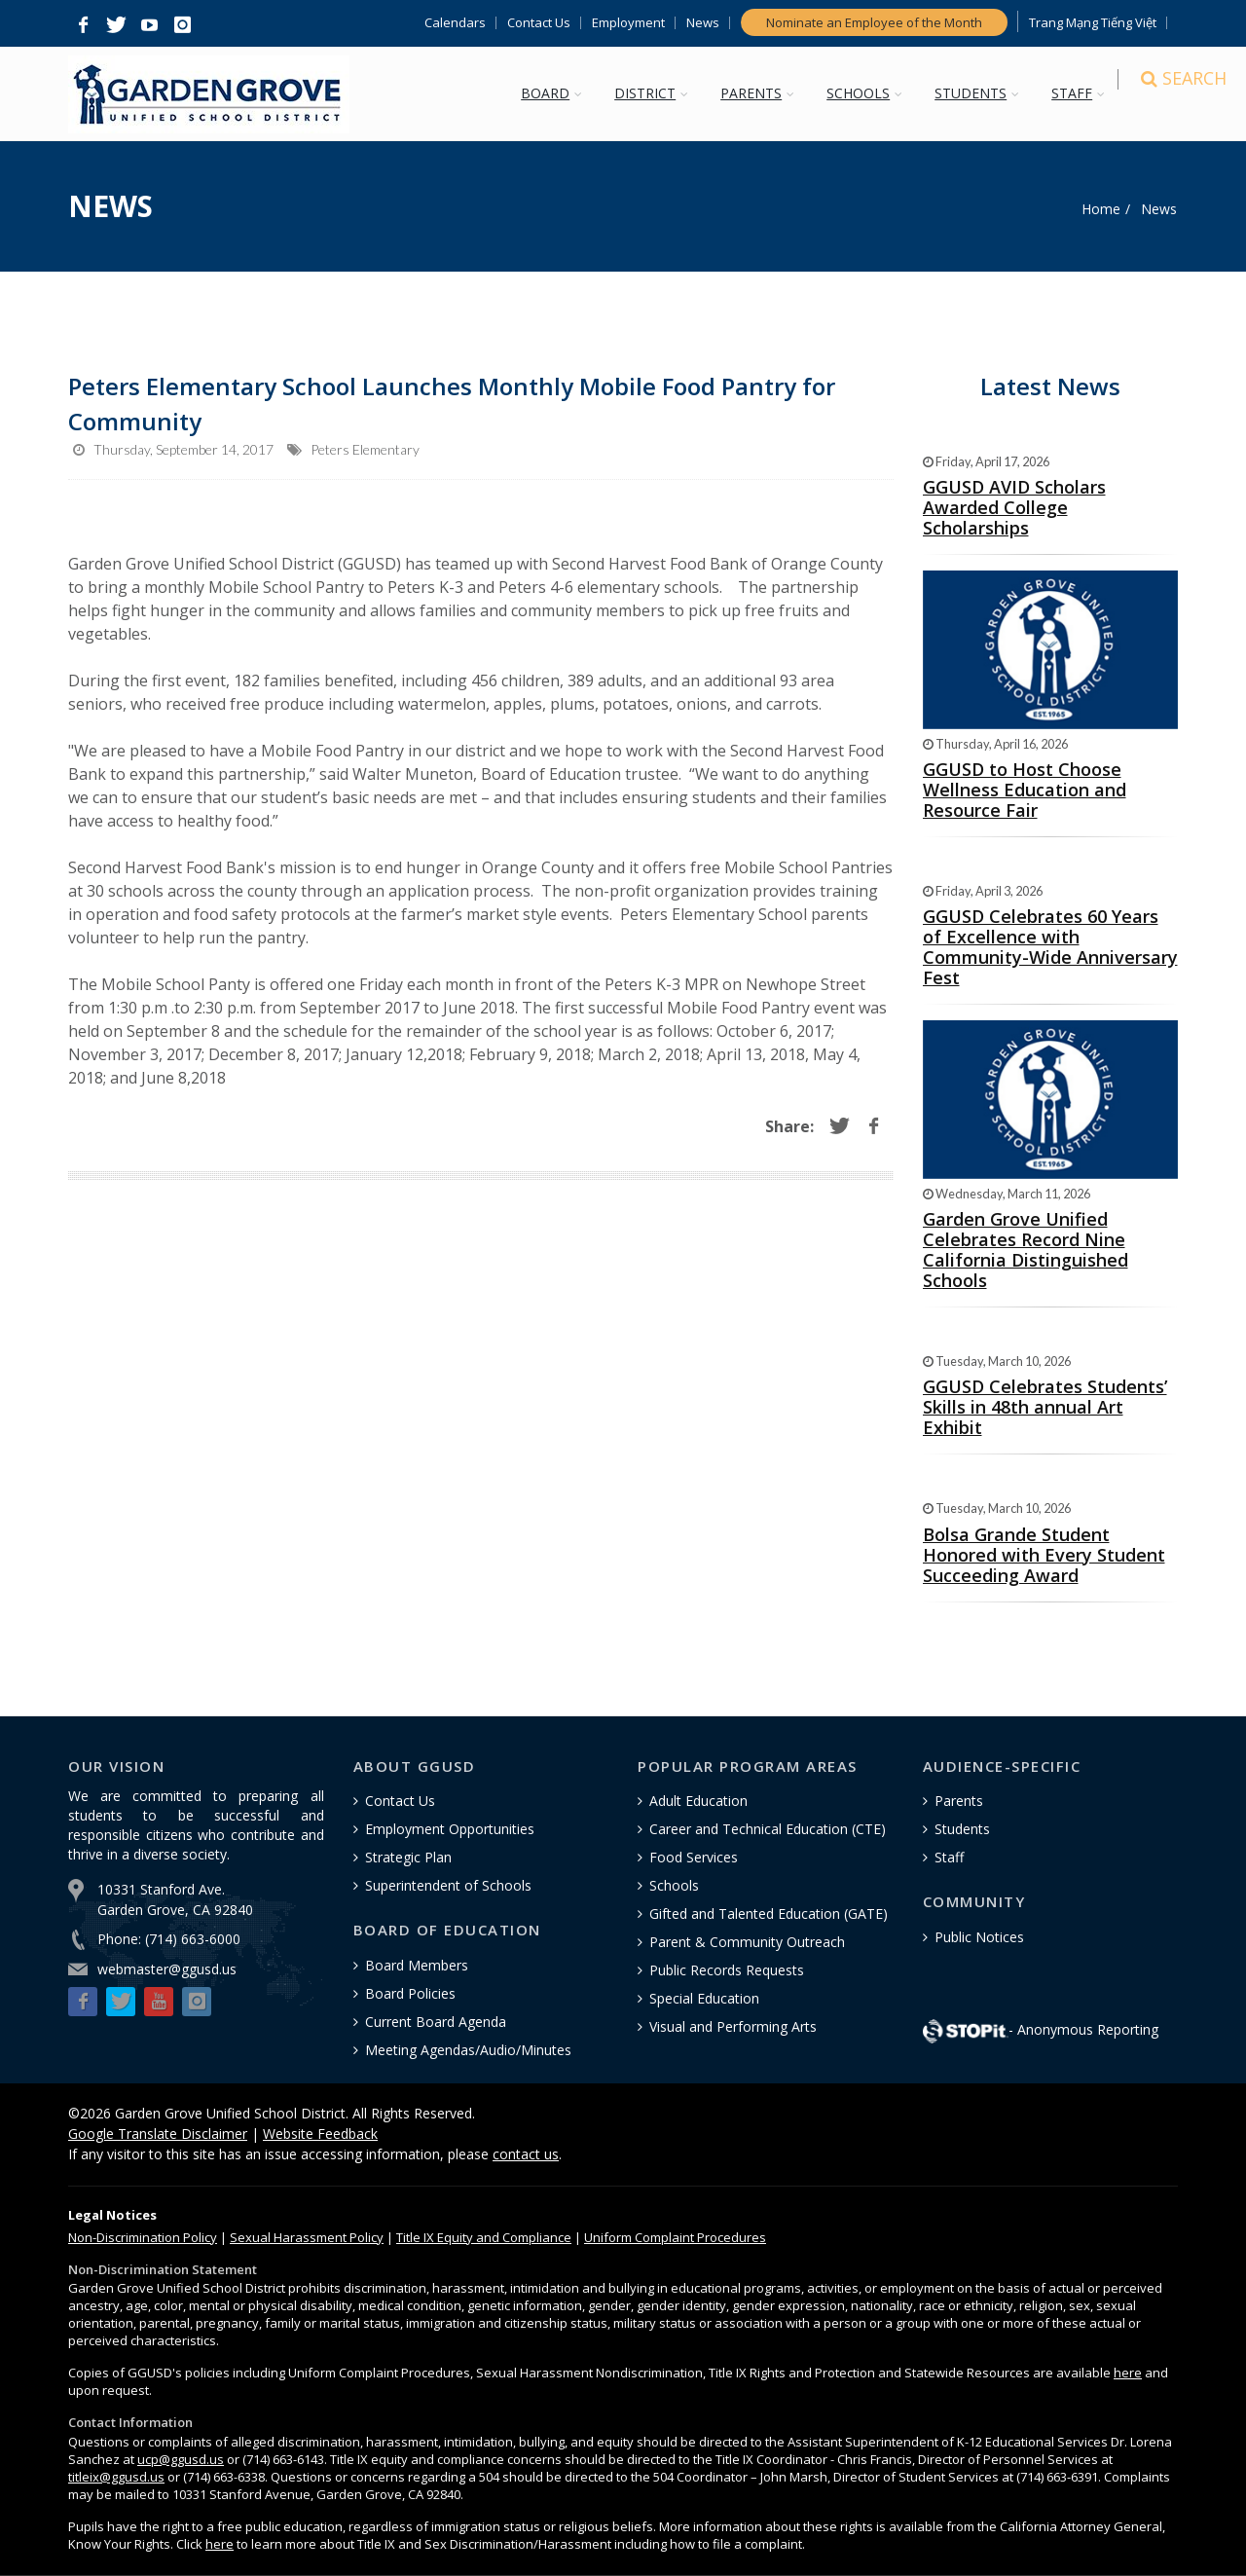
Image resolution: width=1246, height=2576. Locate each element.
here (1128, 2372)
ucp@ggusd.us (180, 2459)
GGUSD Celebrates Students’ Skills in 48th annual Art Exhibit (1045, 1407)
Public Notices (979, 1937)
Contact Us (538, 23)
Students (962, 1829)
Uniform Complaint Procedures (675, 2237)
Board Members (416, 1965)
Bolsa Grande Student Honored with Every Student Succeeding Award (1044, 1555)
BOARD (555, 93)
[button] (82, 25)
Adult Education (698, 1800)
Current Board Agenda (435, 2021)
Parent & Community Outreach (747, 1941)
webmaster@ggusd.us (167, 1969)
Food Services (693, 1857)
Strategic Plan (408, 1857)
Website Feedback (320, 2133)
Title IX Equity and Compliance (483, 2237)
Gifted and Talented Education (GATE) (768, 1913)
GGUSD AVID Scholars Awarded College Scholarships (1014, 507)
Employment (628, 23)
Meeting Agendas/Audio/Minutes (468, 2050)
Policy (142, 2237)
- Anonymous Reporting (1040, 2029)
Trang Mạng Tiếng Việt (1092, 23)
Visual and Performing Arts (733, 2026)
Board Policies (410, 1993)
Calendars (455, 23)
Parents (958, 1800)
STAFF (1081, 93)
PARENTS (760, 93)
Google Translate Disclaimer (157, 2133)
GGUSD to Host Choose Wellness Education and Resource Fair (1024, 789)
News (702, 23)
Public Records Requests (726, 1970)
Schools (674, 1885)
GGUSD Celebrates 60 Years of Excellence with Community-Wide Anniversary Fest (1050, 946)
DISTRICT (654, 93)
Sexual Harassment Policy (307, 2237)
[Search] (1160, 95)
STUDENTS (980, 93)
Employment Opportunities (449, 1829)
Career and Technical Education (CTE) (767, 1829)
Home (1100, 209)
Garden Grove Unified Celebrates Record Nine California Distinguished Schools (1025, 1249)
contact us (526, 2154)
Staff (949, 1857)
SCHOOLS (867, 93)
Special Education (704, 1998)
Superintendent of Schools (448, 1885)
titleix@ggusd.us (116, 2476)
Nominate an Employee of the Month (874, 22)
